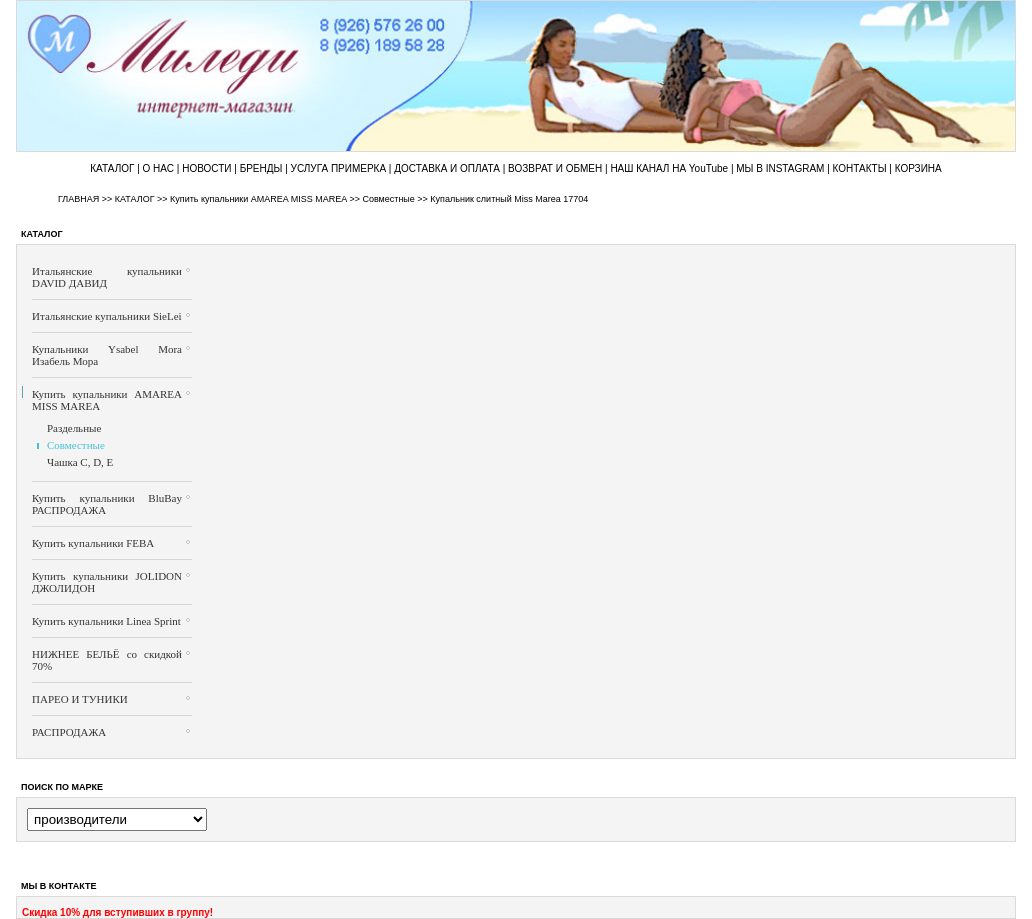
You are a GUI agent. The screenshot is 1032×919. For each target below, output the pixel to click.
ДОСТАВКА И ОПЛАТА (447, 168)
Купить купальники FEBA (93, 543)
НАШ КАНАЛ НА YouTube (669, 168)
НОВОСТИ (206, 168)
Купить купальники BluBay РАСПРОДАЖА (107, 504)
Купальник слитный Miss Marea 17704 (509, 199)
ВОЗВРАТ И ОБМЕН (555, 168)
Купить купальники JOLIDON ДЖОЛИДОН (107, 582)
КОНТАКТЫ (860, 168)
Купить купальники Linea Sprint (106, 621)
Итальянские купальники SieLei (107, 316)
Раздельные (74, 428)
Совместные (388, 199)
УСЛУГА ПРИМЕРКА (339, 168)
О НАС (158, 168)
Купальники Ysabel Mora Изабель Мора (107, 355)
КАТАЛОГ (112, 168)
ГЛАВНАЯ (78, 199)
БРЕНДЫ (261, 168)
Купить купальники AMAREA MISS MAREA (258, 199)
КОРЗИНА (918, 168)
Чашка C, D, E (80, 462)
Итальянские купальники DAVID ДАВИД (107, 277)
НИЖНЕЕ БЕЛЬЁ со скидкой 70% (107, 660)
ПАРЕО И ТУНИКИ (80, 699)
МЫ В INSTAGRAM (780, 168)
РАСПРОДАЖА (69, 732)
